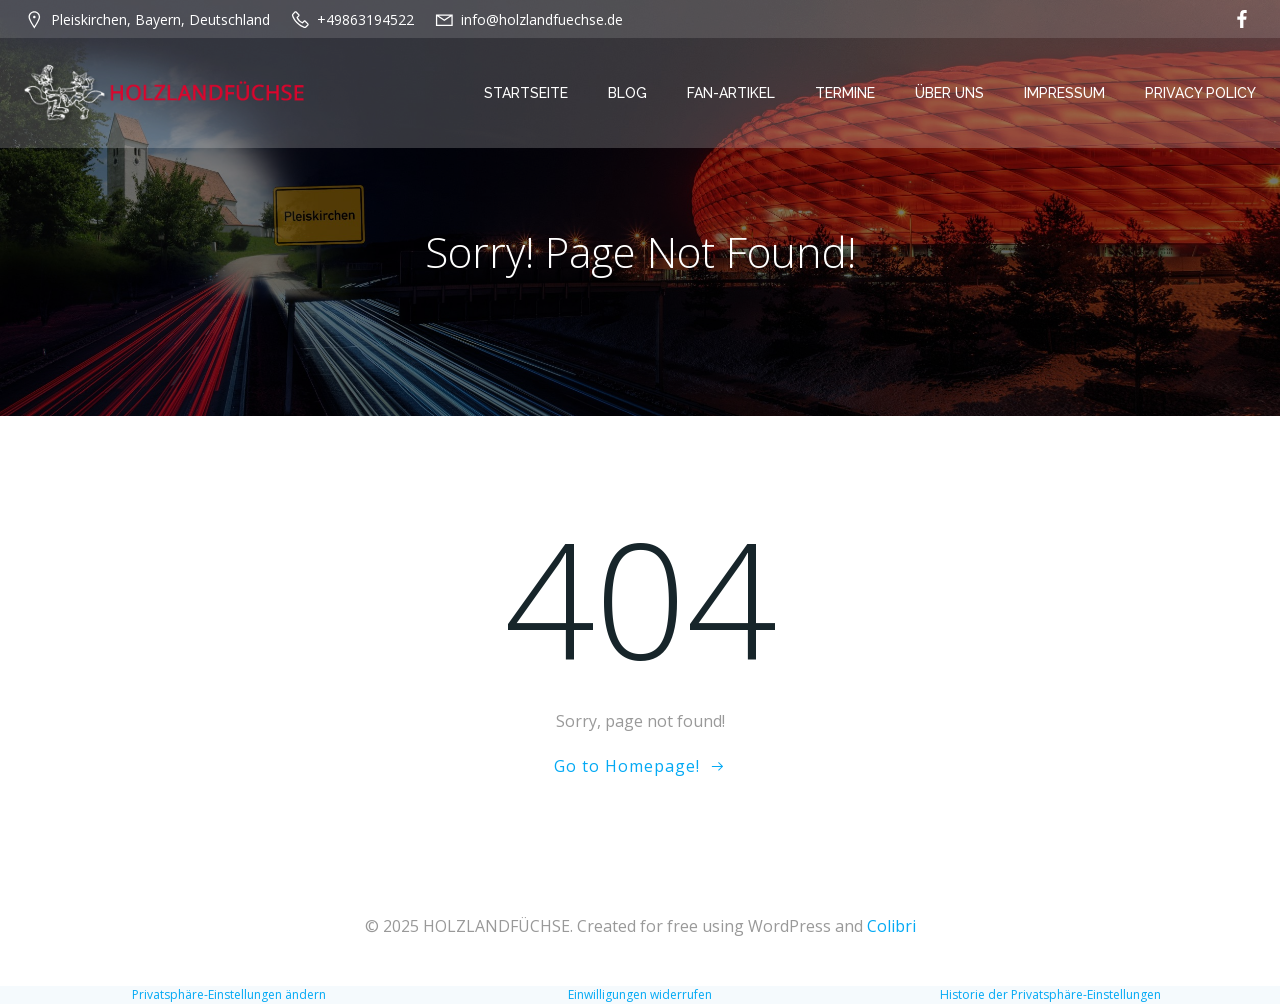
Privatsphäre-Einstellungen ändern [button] (229, 994)
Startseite (526, 93)
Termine (845, 93)
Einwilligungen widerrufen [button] (640, 994)
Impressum (1064, 93)
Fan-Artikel (731, 93)
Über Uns (949, 93)
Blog (627, 93)
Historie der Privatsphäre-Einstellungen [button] (1050, 994)
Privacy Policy (1200, 93)
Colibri (891, 926)
